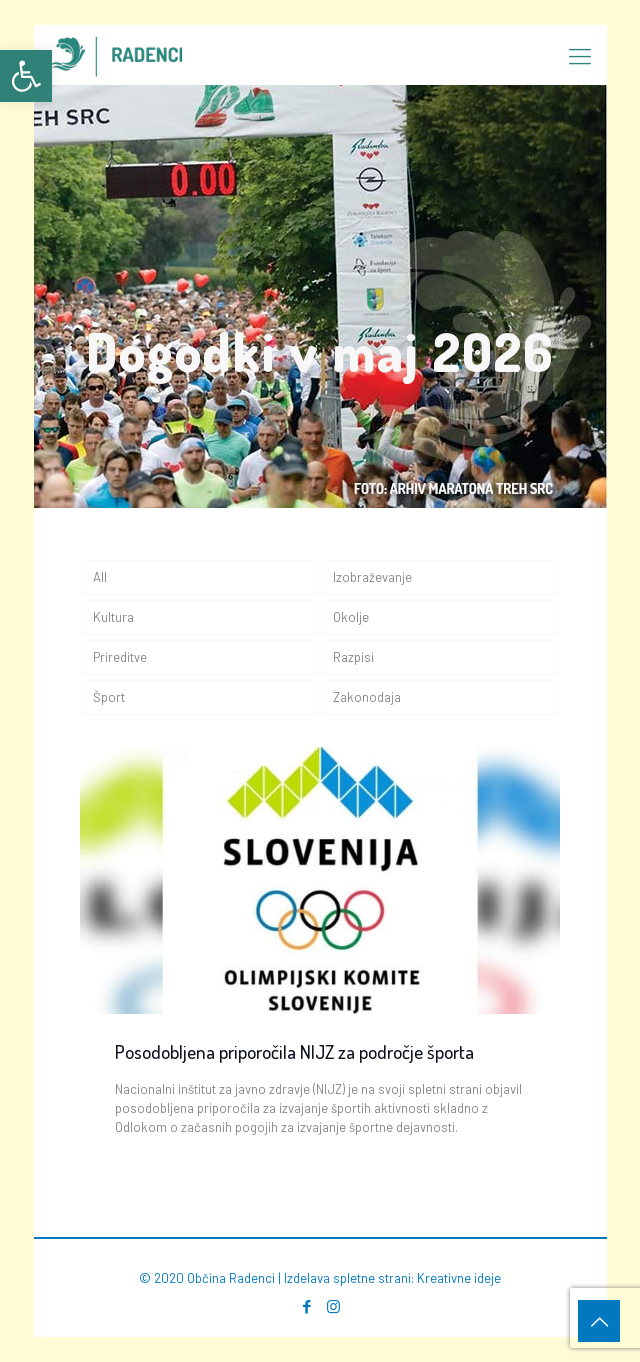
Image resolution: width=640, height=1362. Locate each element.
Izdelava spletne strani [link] (347, 1278)
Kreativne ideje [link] (459, 1278)
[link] (26, 76)
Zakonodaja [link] (367, 697)
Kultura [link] (113, 617)
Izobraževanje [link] (372, 577)
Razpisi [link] (353, 657)
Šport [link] (109, 697)
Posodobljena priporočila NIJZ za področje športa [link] (294, 1051)
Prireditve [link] (120, 657)
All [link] (100, 577)
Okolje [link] (351, 617)
